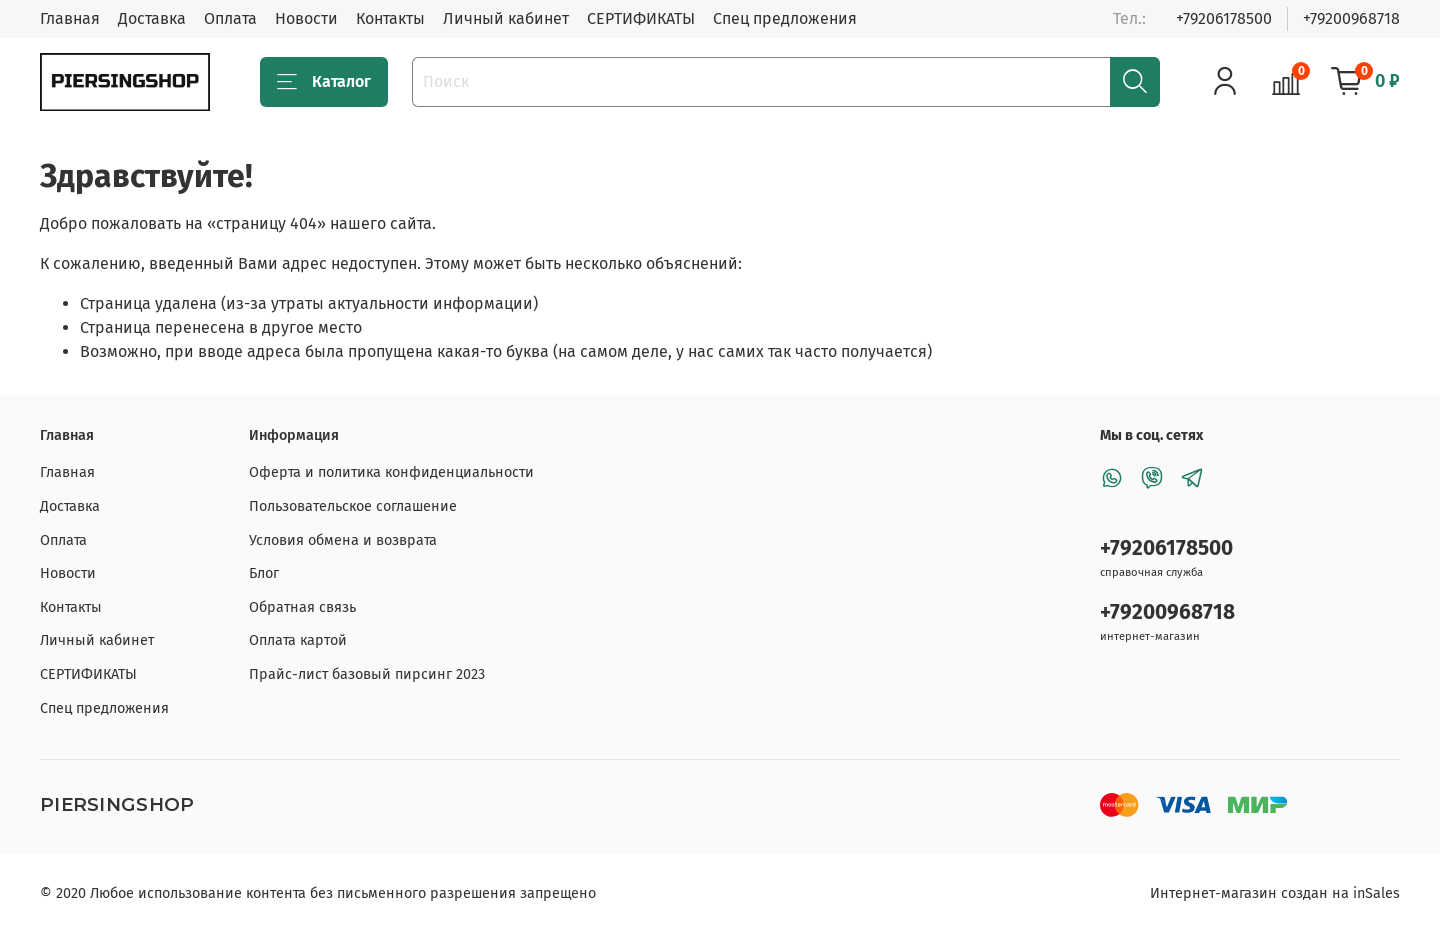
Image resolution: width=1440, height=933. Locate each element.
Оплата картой (298, 640)
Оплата (230, 18)
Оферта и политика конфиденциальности (391, 472)
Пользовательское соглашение (353, 506)
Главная (70, 18)
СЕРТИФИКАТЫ (641, 18)
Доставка (152, 18)
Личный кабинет (506, 18)
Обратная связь (302, 607)
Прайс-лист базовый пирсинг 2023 (367, 674)
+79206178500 (1224, 18)
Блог (264, 573)
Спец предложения (785, 18)
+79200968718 (1351, 18)
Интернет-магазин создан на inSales (1275, 893)
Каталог (324, 82)
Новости (306, 18)
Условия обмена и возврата (343, 540)
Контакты (390, 18)
